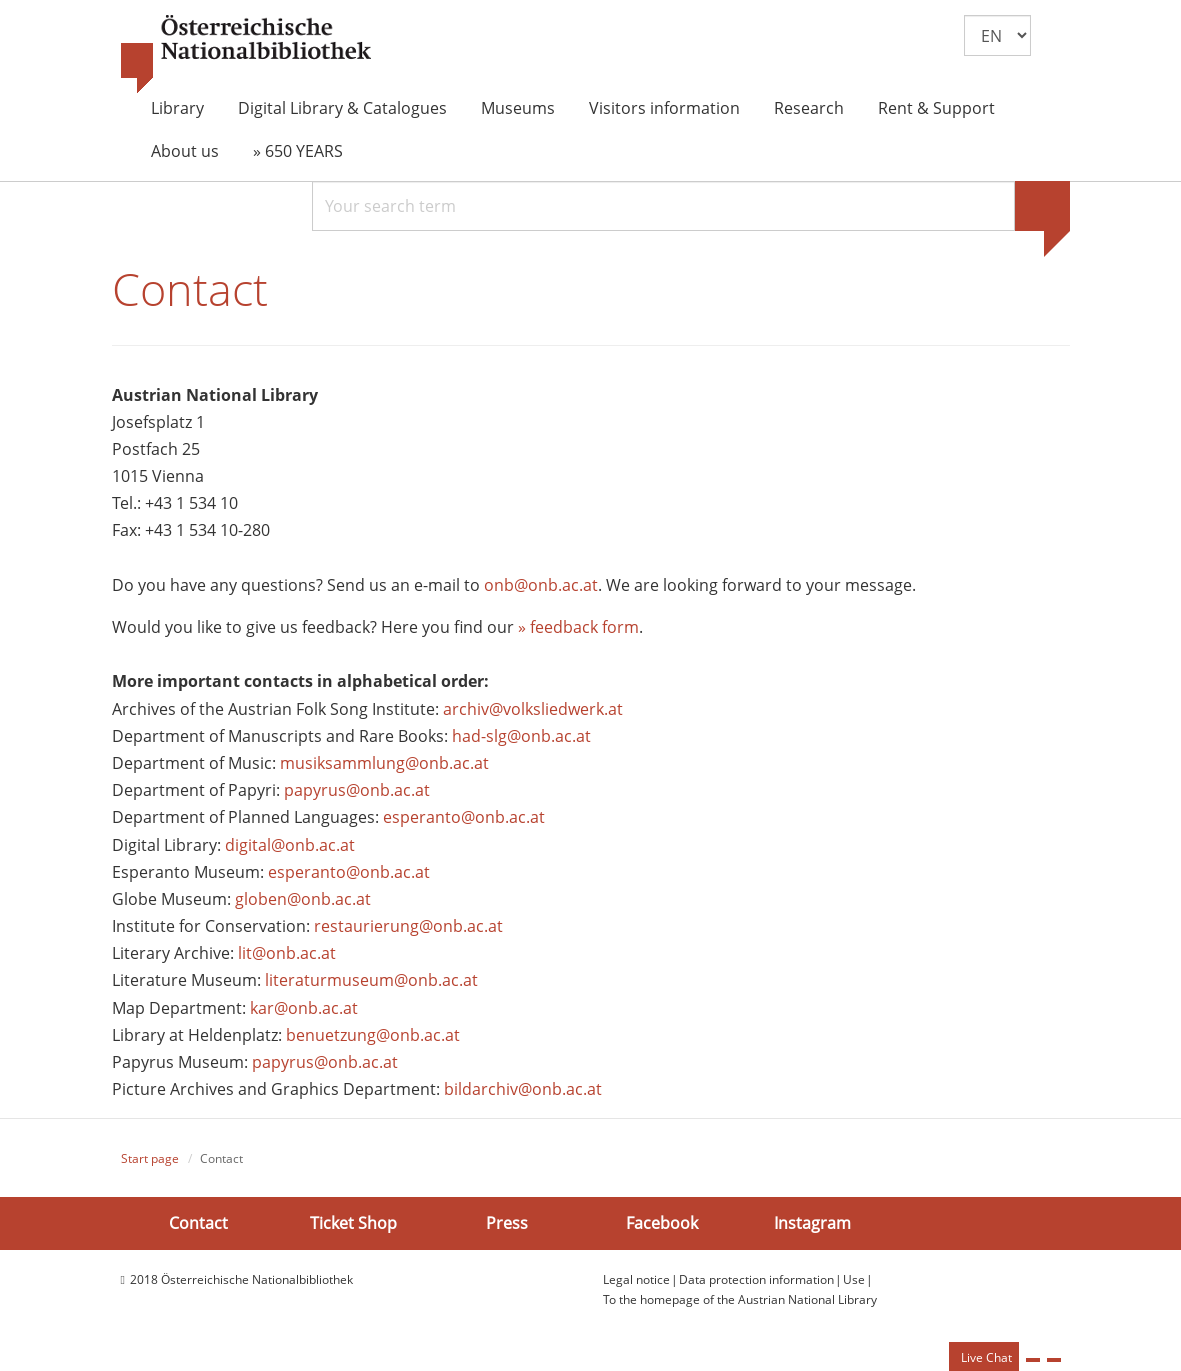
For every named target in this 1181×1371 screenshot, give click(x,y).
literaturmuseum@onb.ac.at (371, 981)
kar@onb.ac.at (304, 1008)
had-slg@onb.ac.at (521, 736)
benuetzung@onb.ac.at (373, 1035)
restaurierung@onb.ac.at (408, 926)
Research (809, 108)
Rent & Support (936, 108)
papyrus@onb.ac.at (357, 790)
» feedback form (578, 627)
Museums (518, 108)
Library (177, 108)
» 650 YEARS (298, 151)
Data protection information (756, 1279)
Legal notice (636, 1279)
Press (507, 1223)
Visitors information (664, 108)
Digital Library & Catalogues (342, 108)
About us (185, 151)
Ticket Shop (353, 1223)
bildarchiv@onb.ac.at (523, 1089)
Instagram (812, 1223)
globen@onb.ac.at (303, 899)
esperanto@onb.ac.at (464, 818)
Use (854, 1279)
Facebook (662, 1223)
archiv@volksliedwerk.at (533, 709)
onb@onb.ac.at (541, 585)
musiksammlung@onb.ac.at (384, 763)
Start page (150, 1159)
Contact (198, 1223)
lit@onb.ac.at (287, 953)
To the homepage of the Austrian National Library (740, 1299)
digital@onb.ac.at (290, 845)
